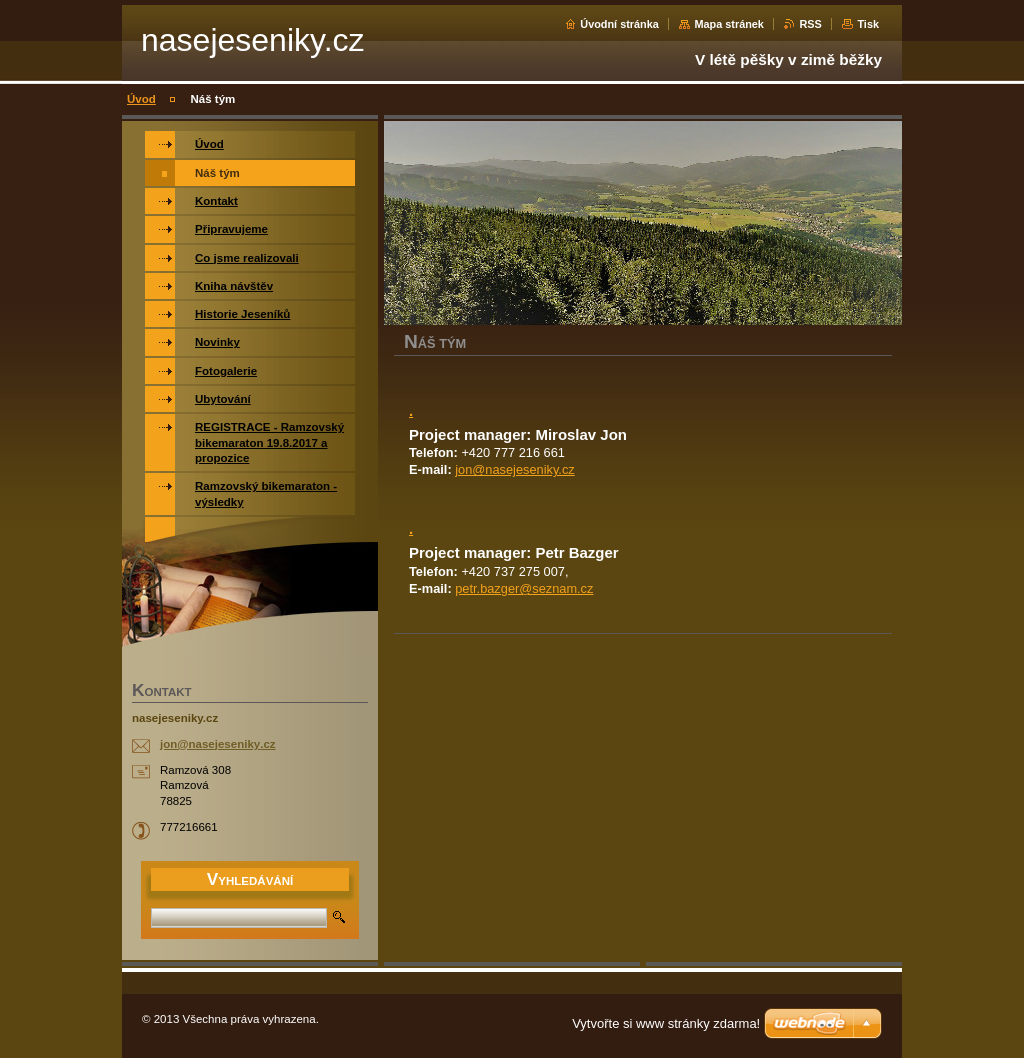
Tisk (868, 24)
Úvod (141, 99)
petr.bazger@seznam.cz (524, 588)
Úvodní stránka (619, 24)
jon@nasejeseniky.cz (514, 469)
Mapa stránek (729, 24)
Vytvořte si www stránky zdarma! (666, 1023)
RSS (810, 24)
